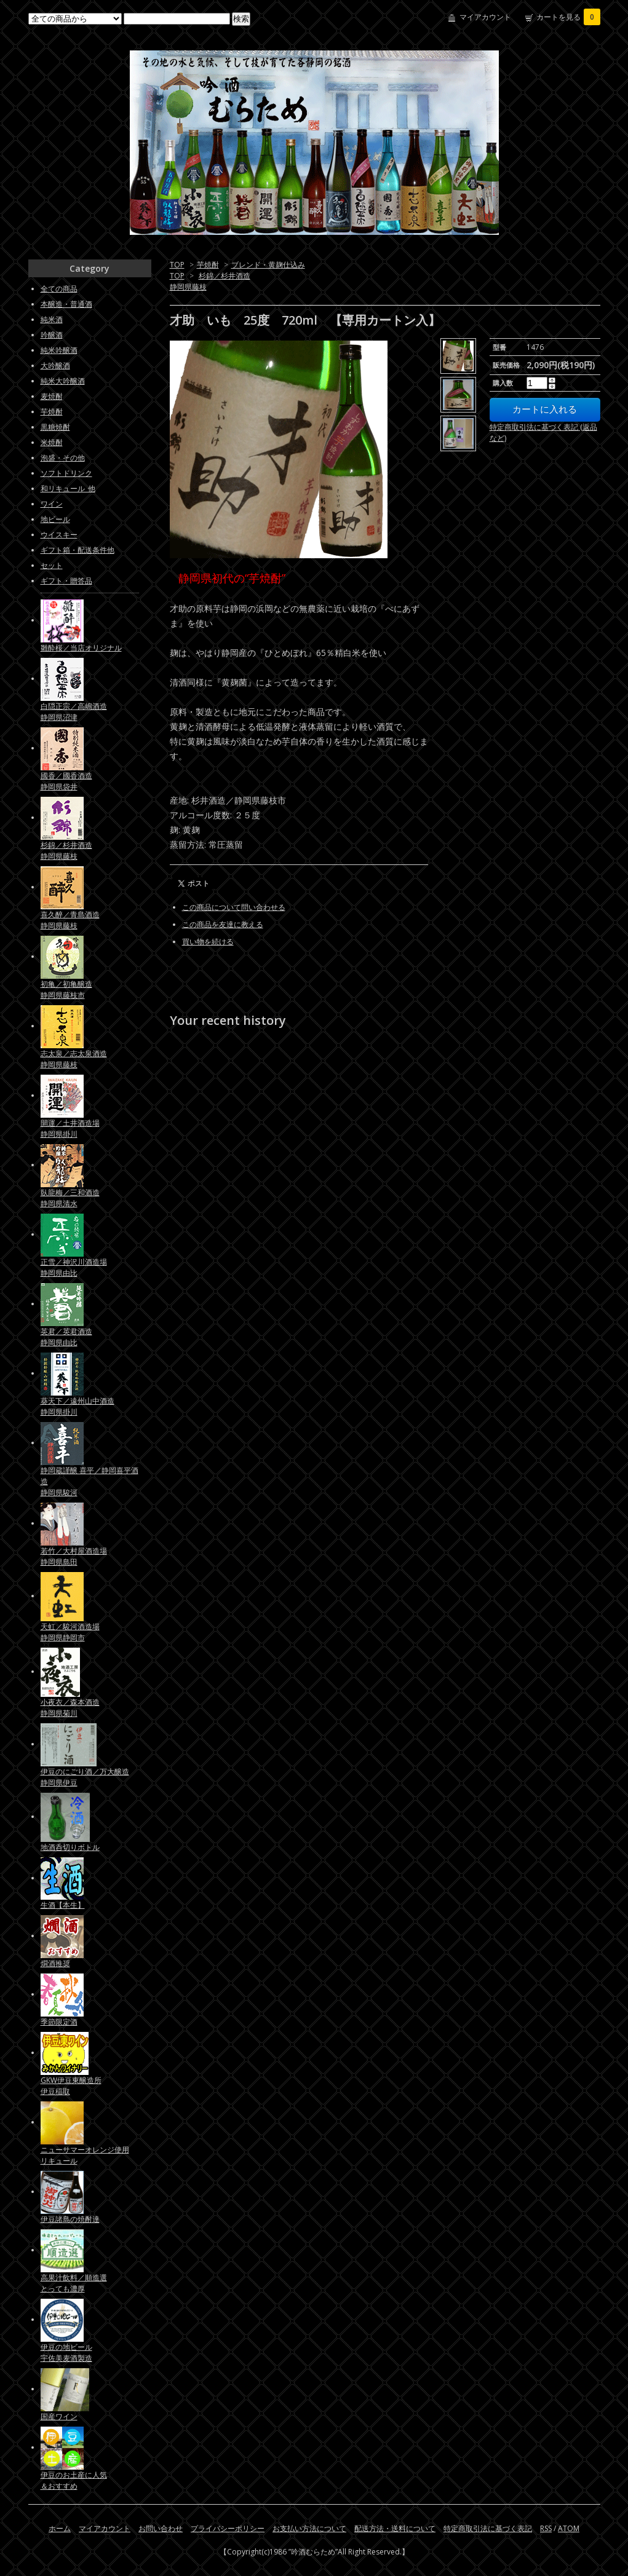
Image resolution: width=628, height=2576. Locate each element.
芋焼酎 (208, 264)
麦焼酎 (52, 396)
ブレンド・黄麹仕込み (268, 264)
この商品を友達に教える (222, 924)
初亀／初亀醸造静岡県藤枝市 (66, 989)
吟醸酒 (52, 335)
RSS (546, 2528)
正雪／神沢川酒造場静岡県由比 (74, 1267)
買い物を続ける (208, 941)
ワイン (52, 504)
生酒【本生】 (63, 1905)
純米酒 (52, 319)
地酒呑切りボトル (70, 1847)
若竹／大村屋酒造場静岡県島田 (74, 1556)
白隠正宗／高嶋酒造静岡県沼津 (74, 711)
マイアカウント (485, 17)
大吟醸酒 (55, 365)
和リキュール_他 (68, 488)
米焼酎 (52, 442)
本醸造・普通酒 (66, 304)
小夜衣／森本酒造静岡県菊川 (70, 1707)
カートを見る (568, 17)
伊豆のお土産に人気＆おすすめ (74, 2480)
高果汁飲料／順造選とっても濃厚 (74, 2283)
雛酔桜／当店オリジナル (81, 647)
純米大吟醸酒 (63, 381)
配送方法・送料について (394, 2528)
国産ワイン (59, 2416)
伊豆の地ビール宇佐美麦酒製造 (66, 2352)
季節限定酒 (59, 2022)
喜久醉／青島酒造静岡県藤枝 (70, 920)
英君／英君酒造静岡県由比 (66, 1337)
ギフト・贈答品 (66, 580)
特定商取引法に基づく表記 (487, 2528)
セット (52, 565)
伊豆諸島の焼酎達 (70, 2219)
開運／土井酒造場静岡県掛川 (70, 1128)
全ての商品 (59, 288)
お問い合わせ (160, 2528)
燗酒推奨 (55, 1963)
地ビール (55, 519)
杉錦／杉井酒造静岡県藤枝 (66, 850)
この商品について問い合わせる (233, 907)
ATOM (568, 2528)
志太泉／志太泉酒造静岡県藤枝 (74, 1059)
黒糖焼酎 (55, 427)
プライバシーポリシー (227, 2528)
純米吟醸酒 (59, 350)
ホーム (60, 2528)
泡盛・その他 (63, 457)
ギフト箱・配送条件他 (77, 550)
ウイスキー (59, 534)
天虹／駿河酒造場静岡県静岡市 (70, 1632)
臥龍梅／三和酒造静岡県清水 (70, 1198)
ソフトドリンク (66, 473)
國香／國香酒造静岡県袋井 (66, 781)
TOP (177, 264)
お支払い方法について (309, 2528)
